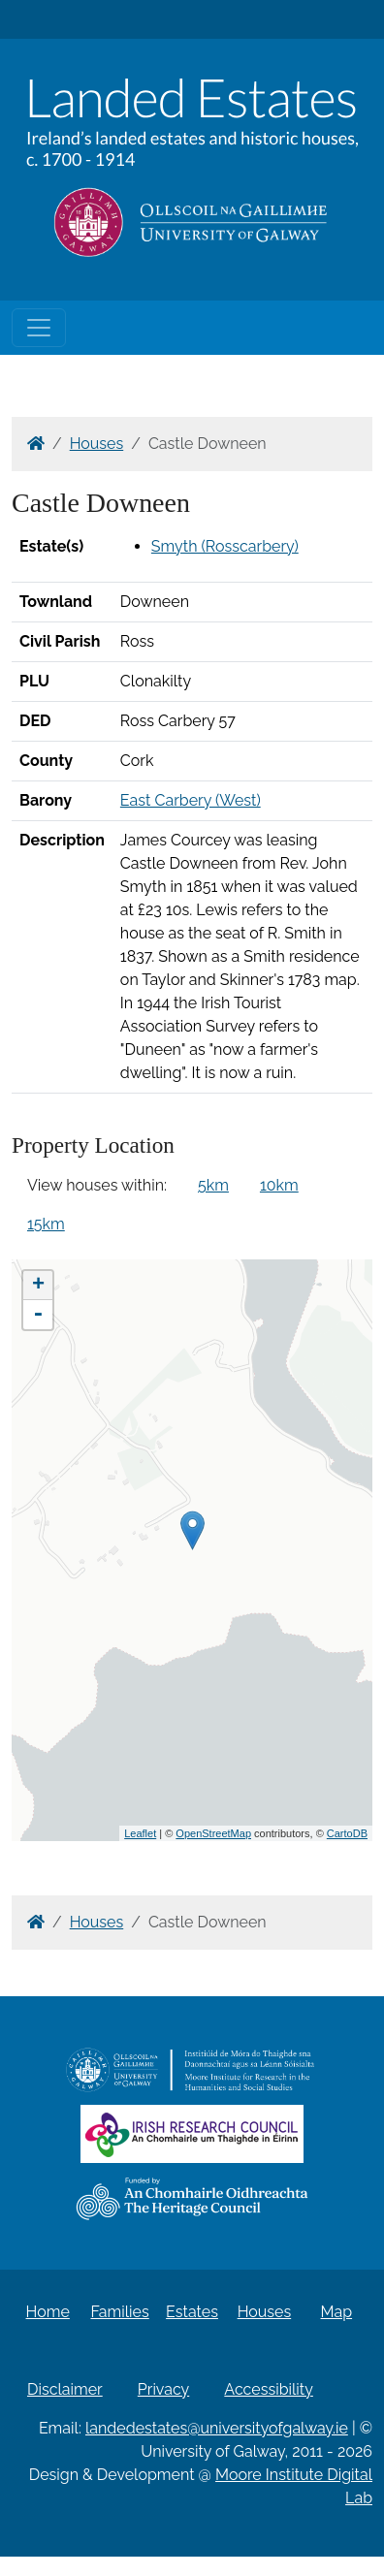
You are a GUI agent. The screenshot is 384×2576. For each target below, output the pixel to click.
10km (279, 1185)
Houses (97, 443)
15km (46, 1224)
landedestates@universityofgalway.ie (216, 2428)
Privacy (163, 2389)
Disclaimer (65, 2389)
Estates (192, 2312)
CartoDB (347, 1833)
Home (48, 2312)
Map (337, 2312)
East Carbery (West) (190, 800)
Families (119, 2312)
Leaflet (140, 1833)
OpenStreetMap (213, 1833)
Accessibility (268, 2389)
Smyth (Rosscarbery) (225, 546)
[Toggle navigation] (39, 327)
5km (213, 1185)
